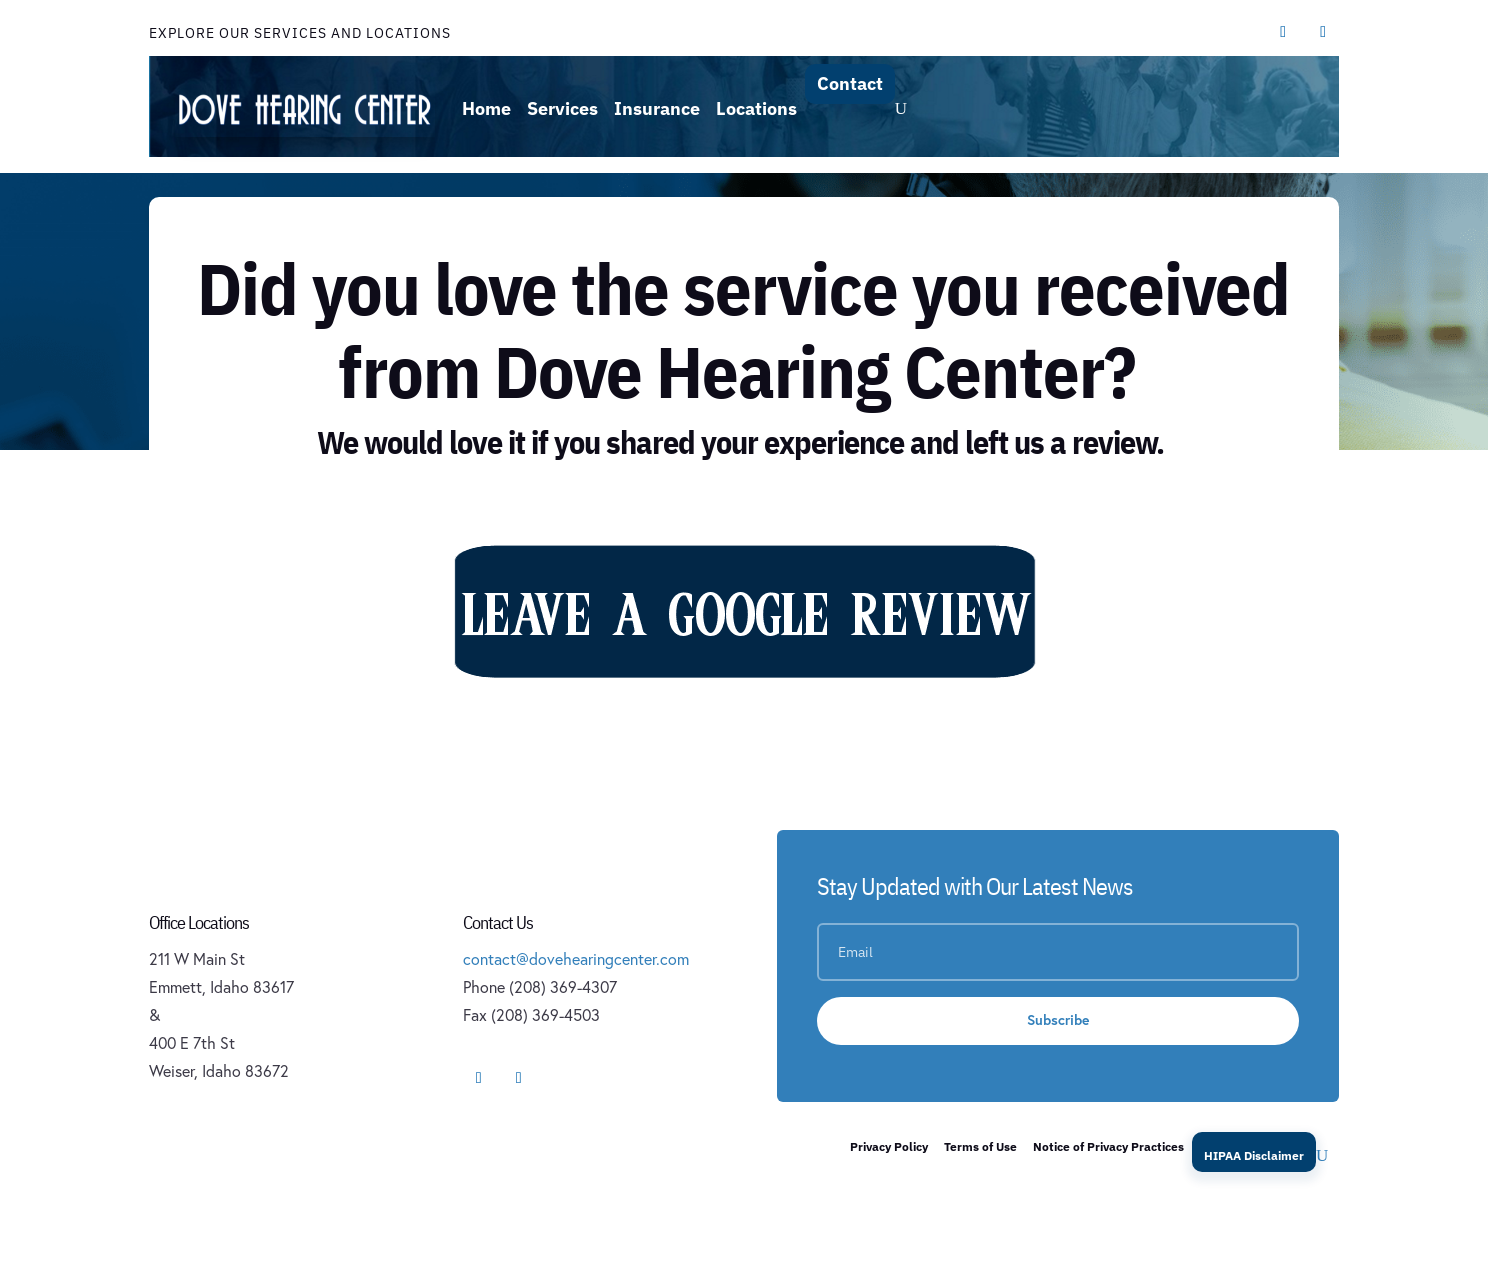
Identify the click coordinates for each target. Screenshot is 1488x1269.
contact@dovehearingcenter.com (576, 959)
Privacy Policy (889, 1146)
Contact (850, 83)
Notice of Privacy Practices (1108, 1146)
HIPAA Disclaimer (1254, 1155)
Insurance (657, 108)
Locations (756, 108)
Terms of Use (980, 1146)
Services (562, 108)
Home (486, 108)
